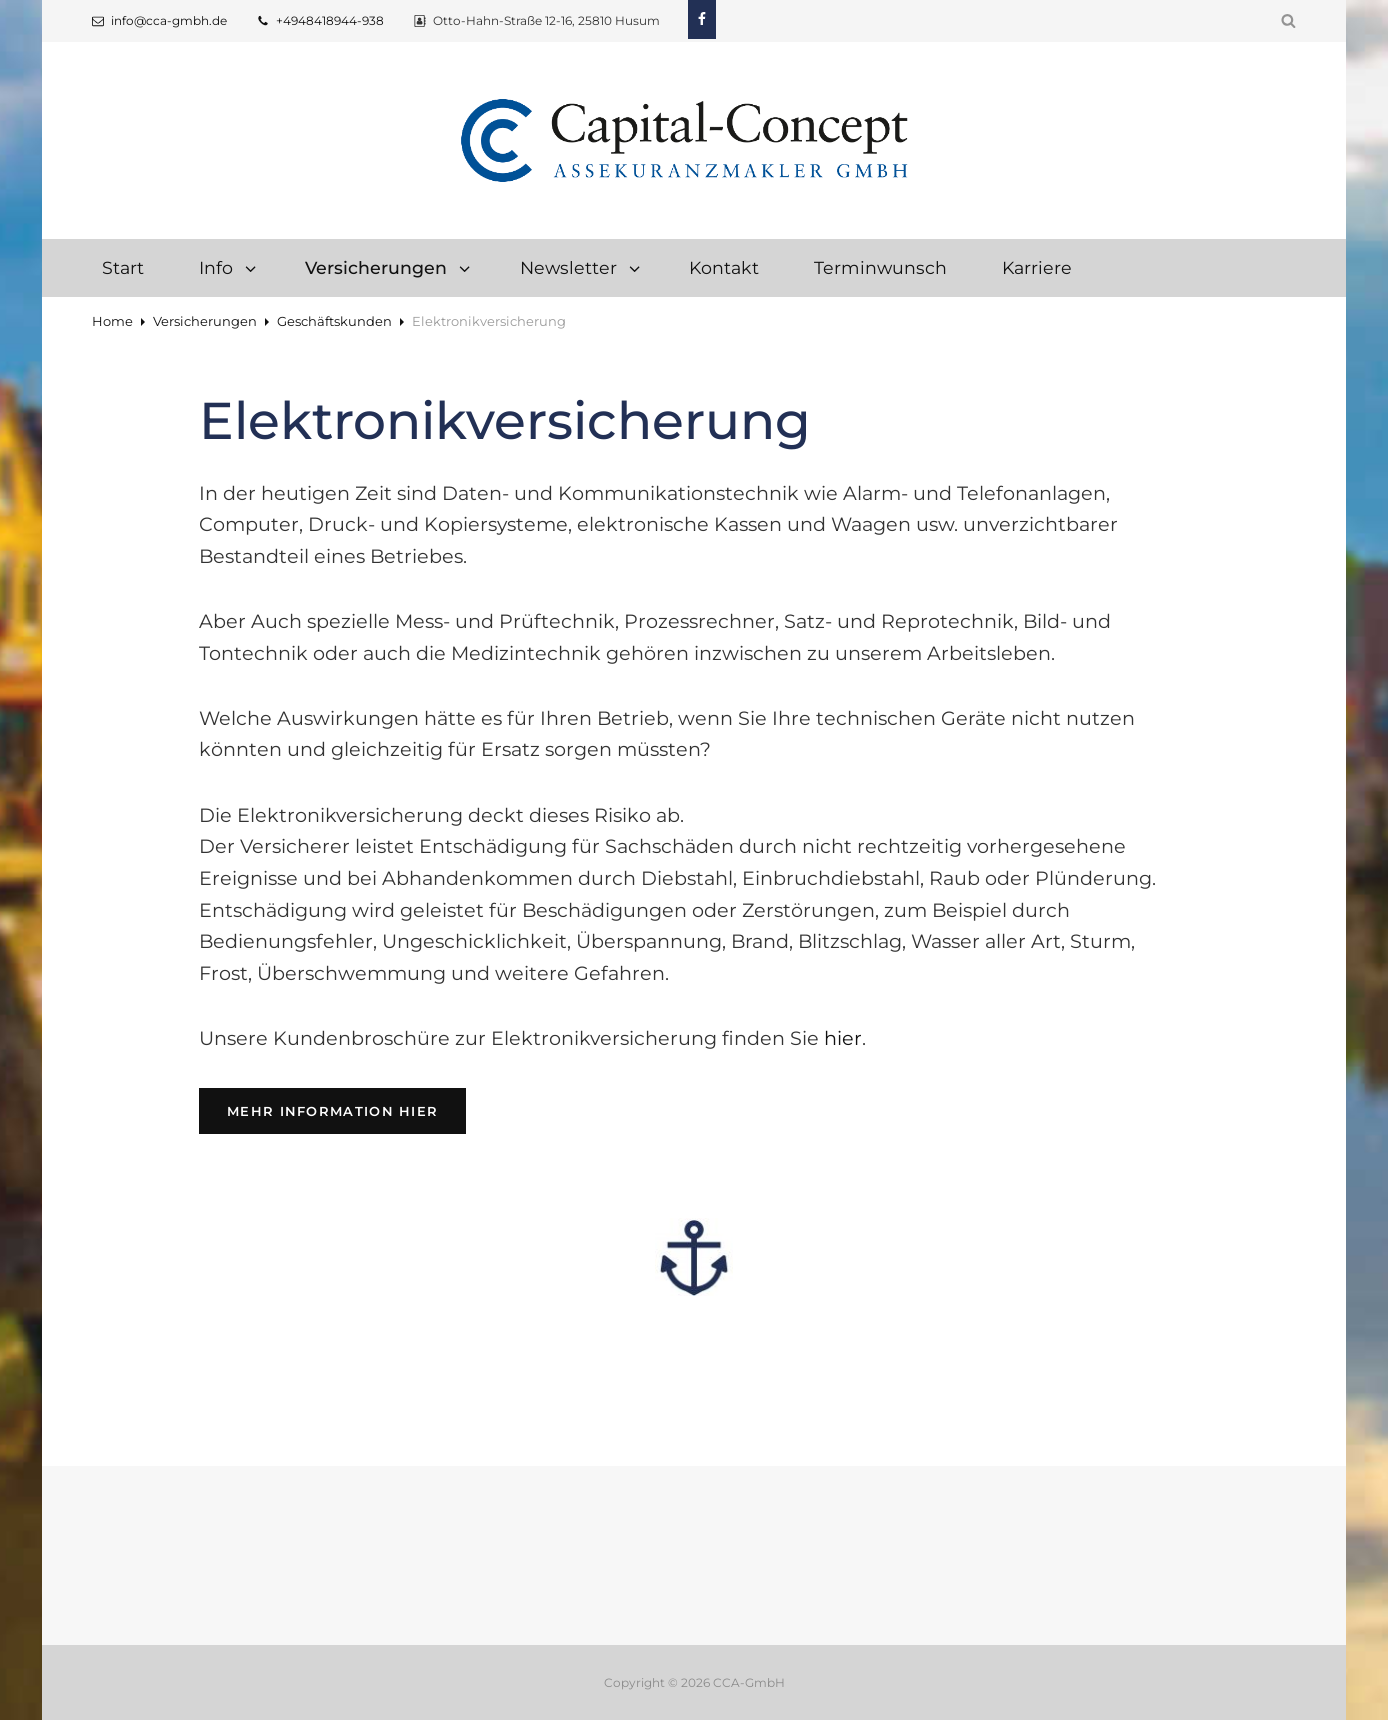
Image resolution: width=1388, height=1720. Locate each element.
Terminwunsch (880, 267)
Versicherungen (389, 267)
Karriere (1037, 267)
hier (843, 1038)
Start (123, 267)
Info (229, 267)
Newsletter (581, 267)
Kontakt (724, 267)
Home (112, 321)
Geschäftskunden (334, 321)
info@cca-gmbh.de (159, 20)
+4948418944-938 (320, 20)
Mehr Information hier (346, 1109)
